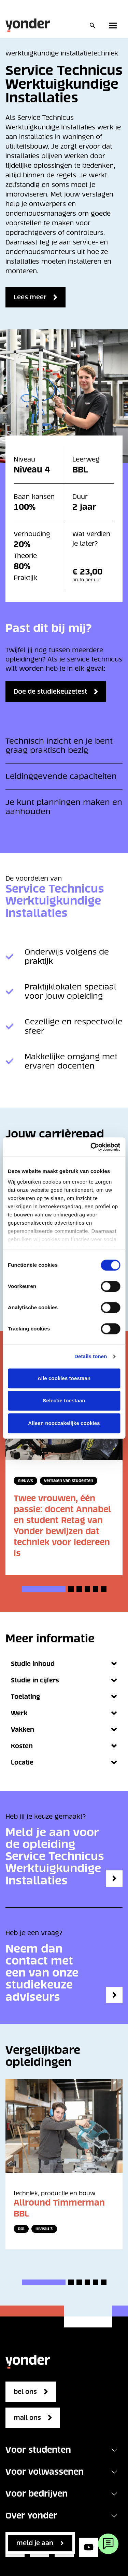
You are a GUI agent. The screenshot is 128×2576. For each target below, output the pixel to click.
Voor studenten (38, 2450)
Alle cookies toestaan (64, 1378)
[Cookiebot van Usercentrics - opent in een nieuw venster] (91, 1146)
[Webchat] (108, 2544)
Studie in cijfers (64, 1680)
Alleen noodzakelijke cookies (64, 1423)
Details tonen (90, 1356)
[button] (44, 1589)
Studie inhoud (64, 1664)
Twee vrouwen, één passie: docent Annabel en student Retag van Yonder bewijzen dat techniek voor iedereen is (62, 1525)
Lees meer (30, 297)
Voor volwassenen (44, 2471)
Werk (64, 1713)
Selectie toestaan (64, 1400)
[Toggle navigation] (114, 2450)
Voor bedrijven (36, 2493)
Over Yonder (31, 2515)
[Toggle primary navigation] (114, 25)
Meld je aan (34, 2543)
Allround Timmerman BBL (59, 2208)
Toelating (64, 1697)
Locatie (64, 1762)
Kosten (64, 1746)
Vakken (64, 1729)
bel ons (25, 2392)
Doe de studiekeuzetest (50, 691)
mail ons (27, 2418)
